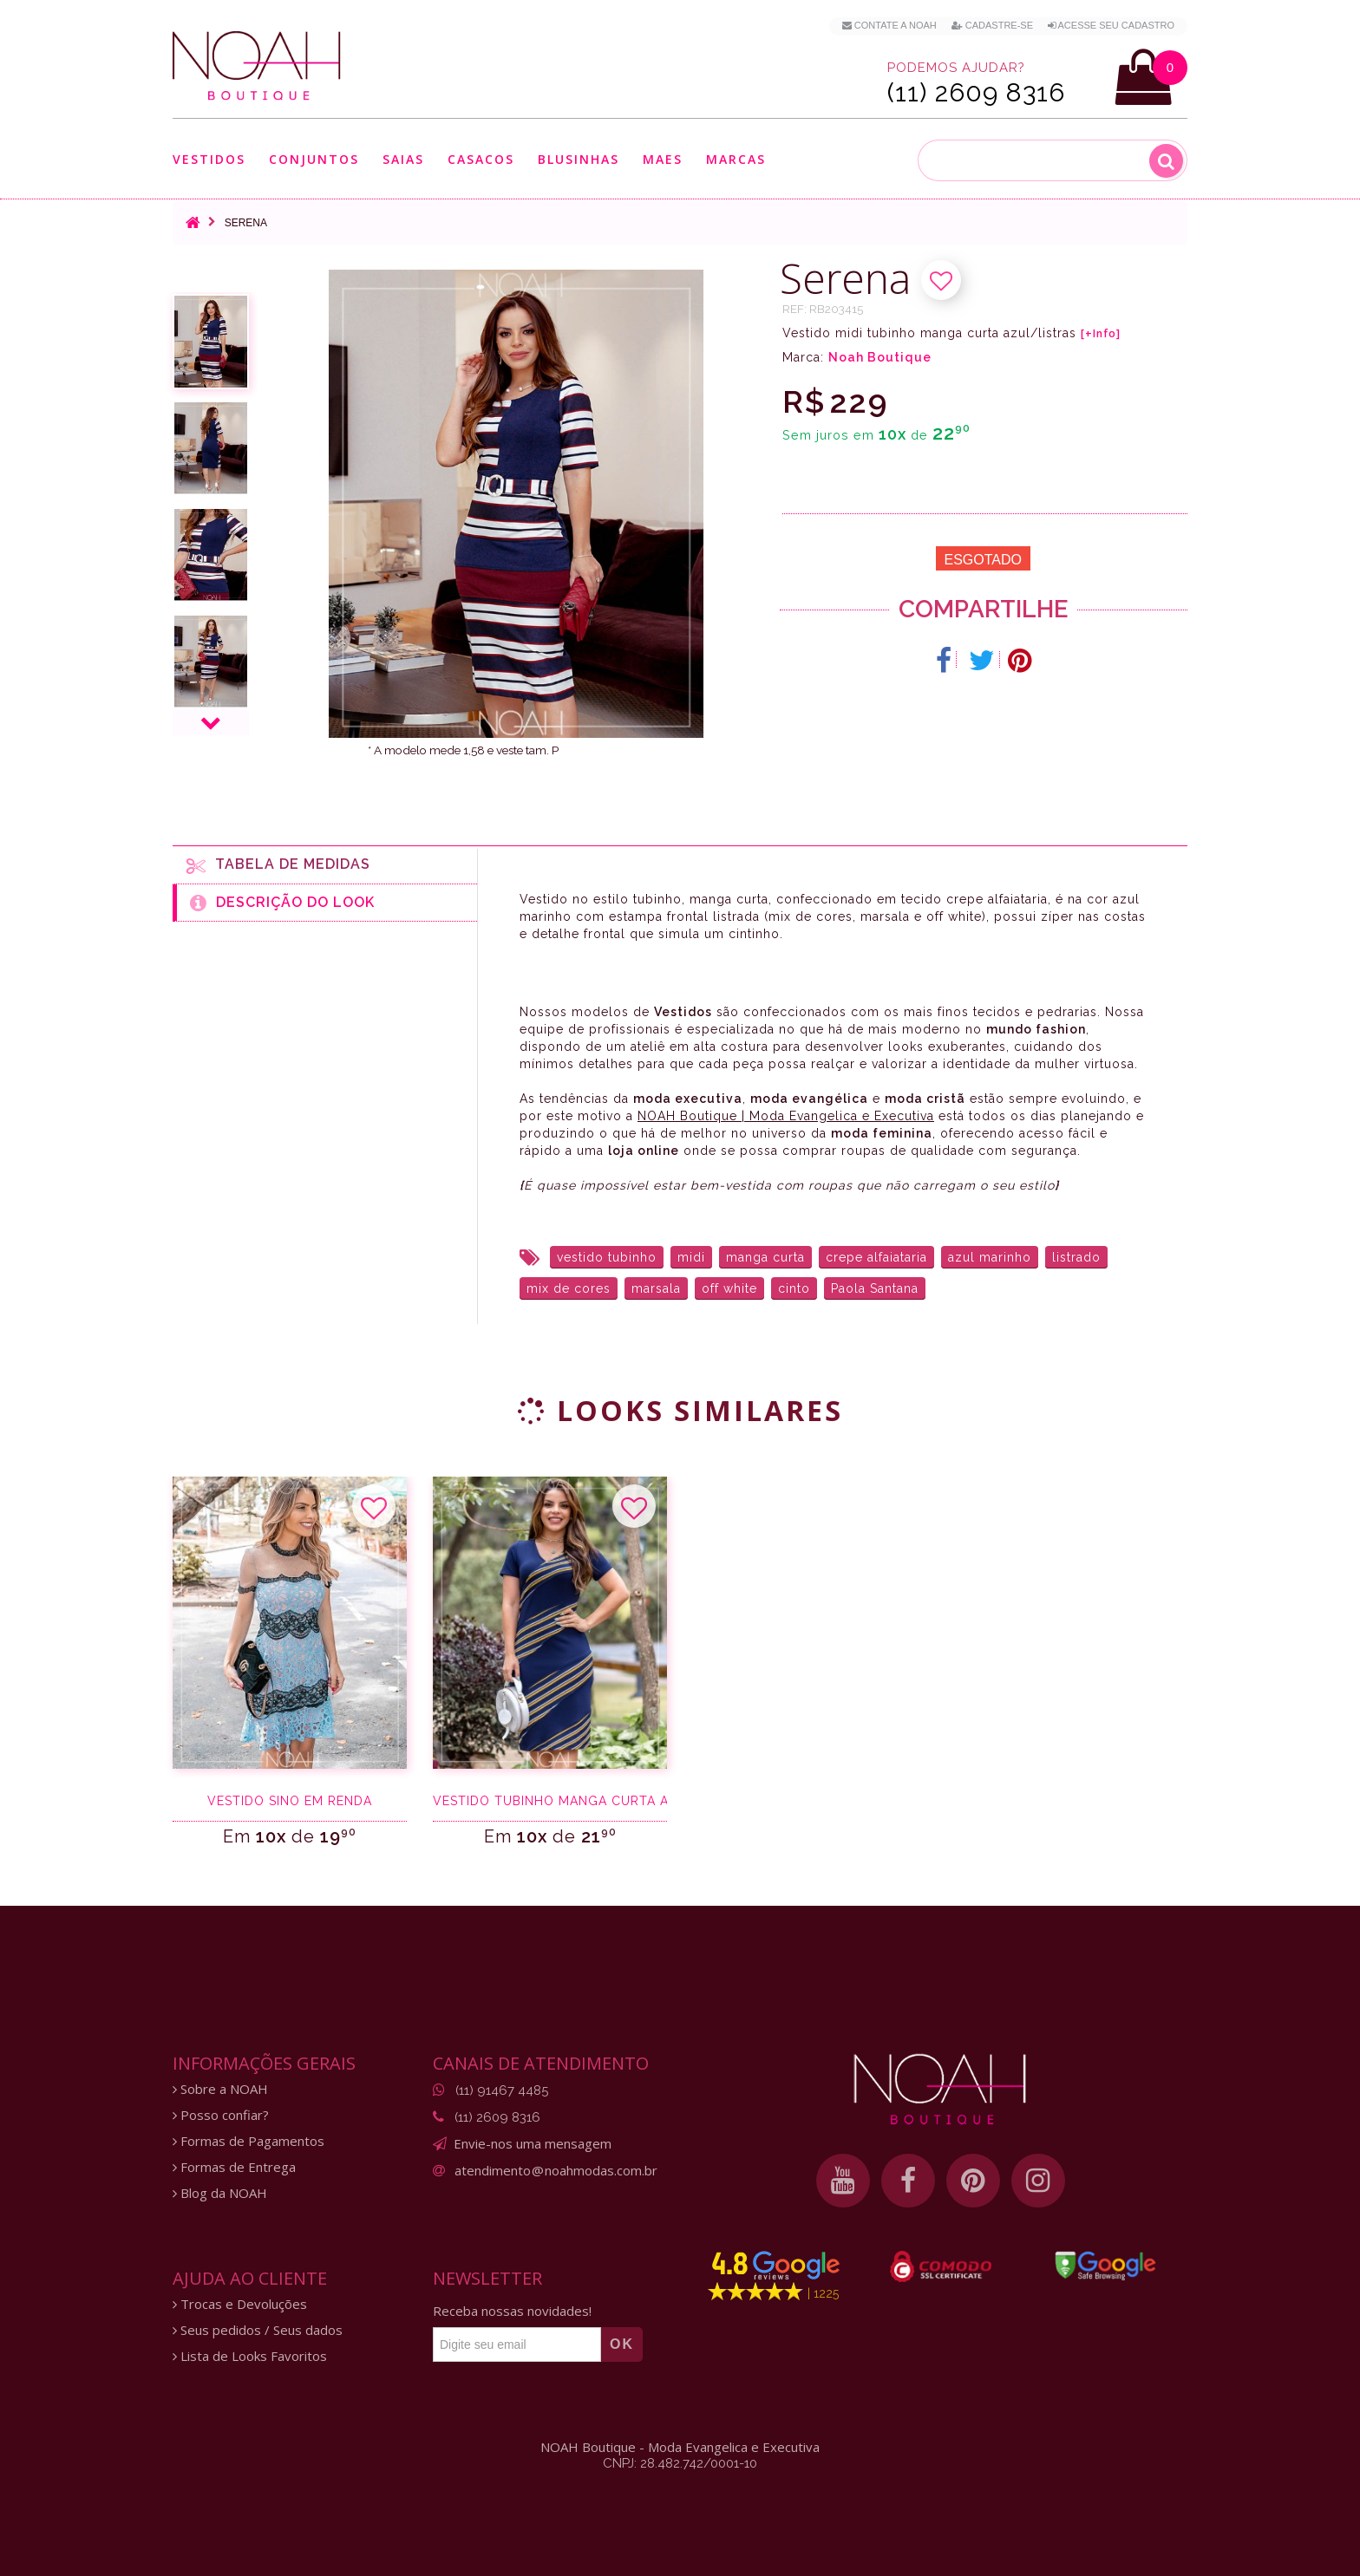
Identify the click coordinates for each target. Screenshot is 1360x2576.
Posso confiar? (221, 2115)
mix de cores (568, 1288)
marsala (656, 1288)
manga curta (765, 1257)
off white (729, 1288)
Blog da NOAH (220, 2193)
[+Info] (1101, 334)
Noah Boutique (880, 357)
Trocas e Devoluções (240, 2304)
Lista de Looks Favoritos (250, 2356)
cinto (794, 1288)
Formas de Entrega (234, 2167)
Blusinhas (578, 159)
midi (691, 1257)
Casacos (481, 159)
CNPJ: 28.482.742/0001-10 (680, 2463)
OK (622, 2344)
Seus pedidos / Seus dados (258, 2330)
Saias (403, 159)
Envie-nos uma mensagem (532, 2143)
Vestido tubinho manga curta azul (550, 1801)
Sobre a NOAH (220, 2089)
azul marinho (989, 1257)
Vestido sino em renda (289, 1801)
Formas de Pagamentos (248, 2141)
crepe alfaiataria (876, 1257)
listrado (1076, 1257)
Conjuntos (314, 159)
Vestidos (209, 159)
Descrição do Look (282, 902)
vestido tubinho (607, 1257)
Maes (663, 159)
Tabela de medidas (278, 865)
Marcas (736, 159)
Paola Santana (875, 1288)
